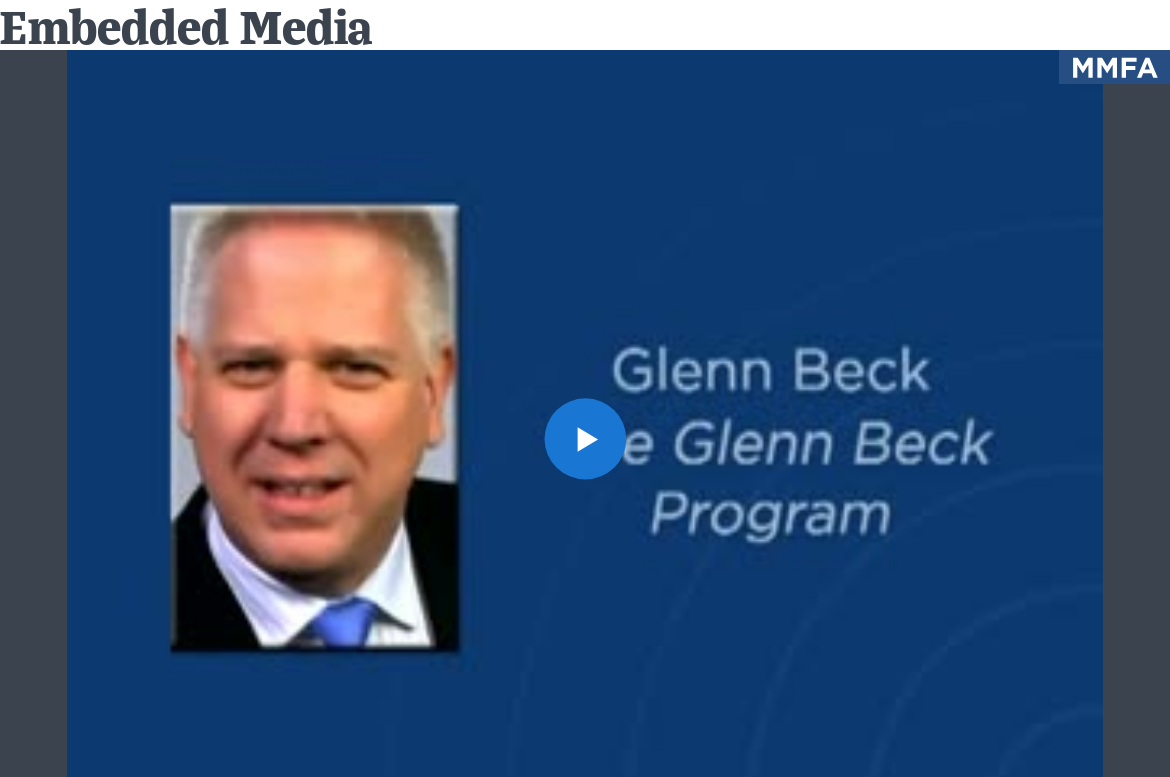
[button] (584, 438)
